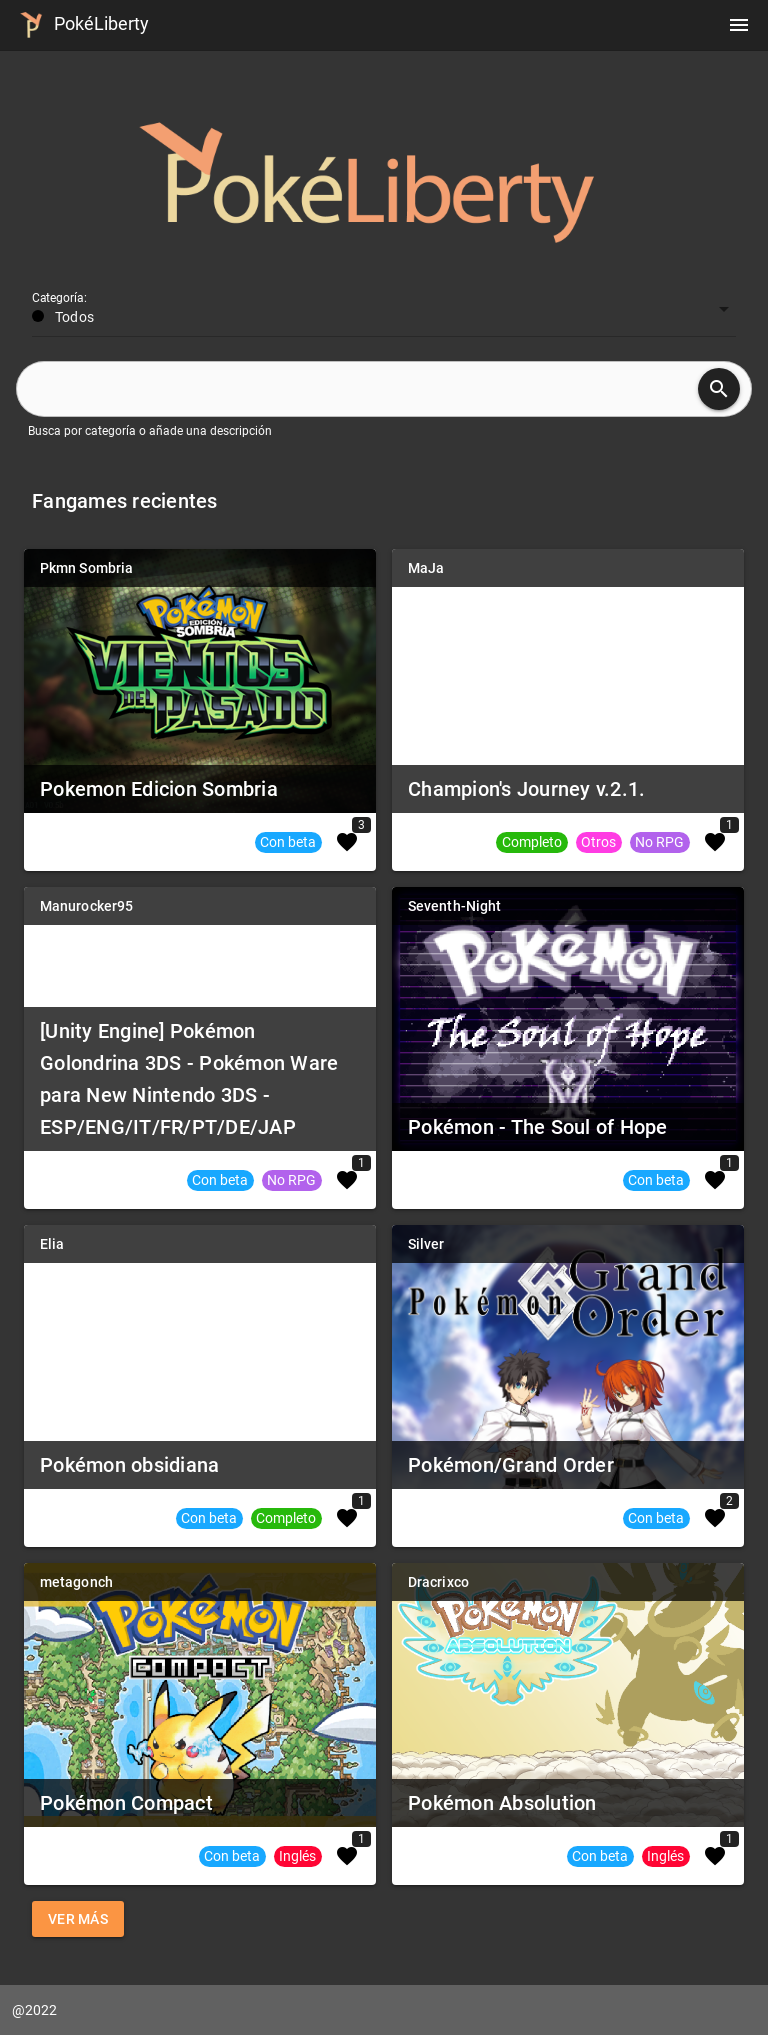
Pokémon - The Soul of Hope (538, 1127)
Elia (52, 1244)
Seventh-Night (454, 906)
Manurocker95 (86, 906)
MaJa (426, 568)
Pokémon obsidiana (129, 1465)
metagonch (76, 1582)
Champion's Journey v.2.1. (526, 789)
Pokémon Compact (126, 1803)
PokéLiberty (80, 25)
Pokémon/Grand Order (511, 1465)
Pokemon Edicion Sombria (159, 789)
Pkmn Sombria (86, 568)
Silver (426, 1244)
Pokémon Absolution (502, 1803)
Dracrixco (438, 1582)
